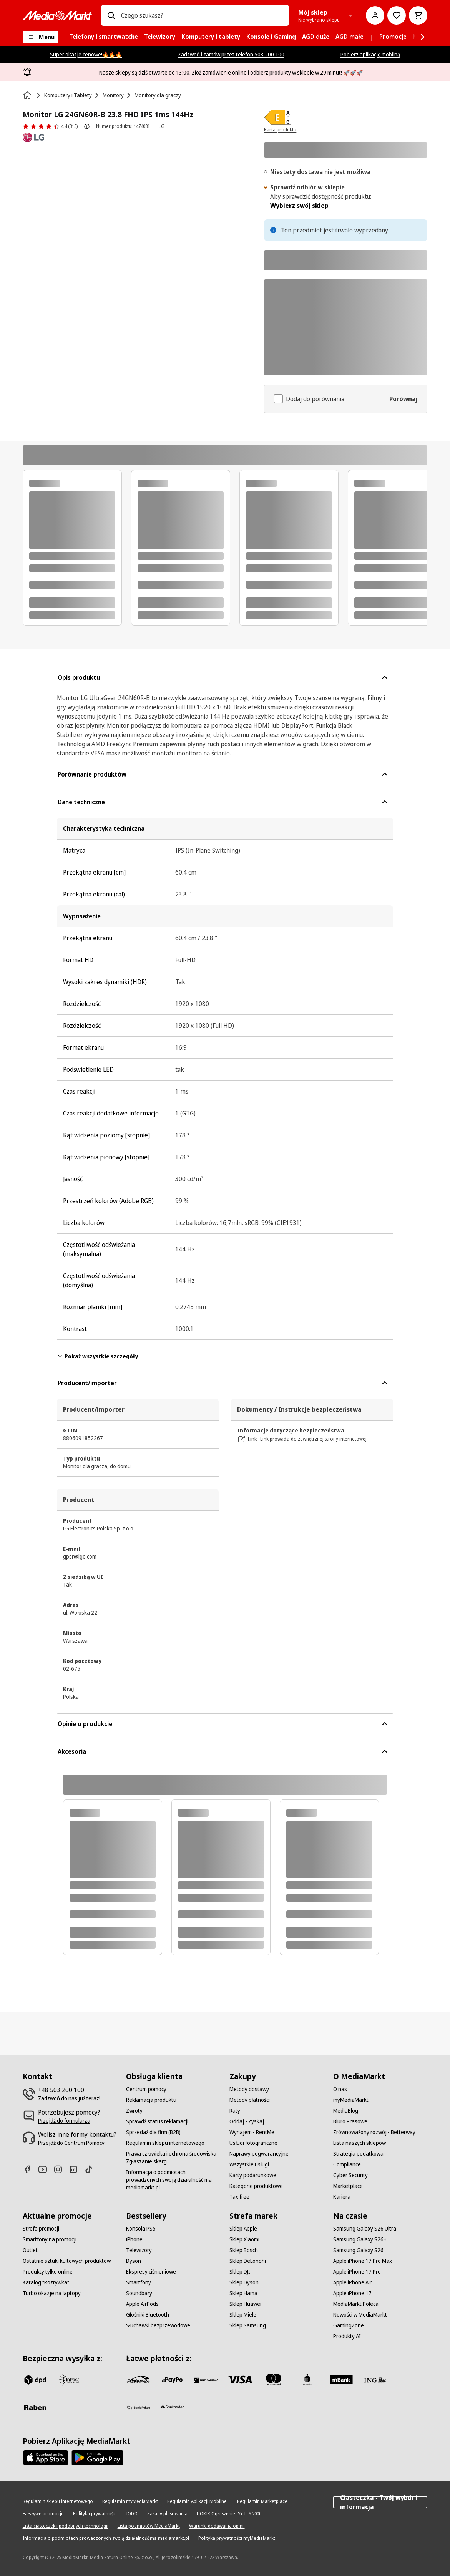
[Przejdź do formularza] (64, 2121)
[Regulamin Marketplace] (262, 2501)
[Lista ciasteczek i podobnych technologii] (65, 2526)
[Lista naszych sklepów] (359, 2143)
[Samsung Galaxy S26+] (360, 2239)
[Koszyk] (418, 15)
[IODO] (132, 2514)
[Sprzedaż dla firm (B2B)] (153, 2132)
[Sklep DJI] (239, 2272)
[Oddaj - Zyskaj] (246, 2121)
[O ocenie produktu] (87, 126)
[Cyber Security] (350, 2175)
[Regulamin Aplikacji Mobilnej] (197, 2501)
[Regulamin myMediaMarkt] (130, 2501)
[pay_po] (172, 2380)
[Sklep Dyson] (244, 2282)
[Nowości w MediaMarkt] (360, 2315)
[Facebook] (30, 2169)
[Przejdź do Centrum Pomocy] (71, 2143)
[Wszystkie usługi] (249, 2164)
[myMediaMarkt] (351, 2100)
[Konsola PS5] (141, 2228)
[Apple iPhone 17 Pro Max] (362, 2261)
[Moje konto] (375, 15)
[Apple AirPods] (142, 2304)
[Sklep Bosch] (243, 2250)
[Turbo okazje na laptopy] (52, 2293)
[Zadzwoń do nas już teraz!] (69, 2098)
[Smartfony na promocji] (49, 2239)
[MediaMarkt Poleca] (356, 2304)
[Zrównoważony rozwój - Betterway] (374, 2132)
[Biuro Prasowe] (350, 2121)
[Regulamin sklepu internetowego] (165, 2143)
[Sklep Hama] (243, 2293)
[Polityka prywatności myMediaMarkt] (236, 2538)
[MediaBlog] (345, 2111)
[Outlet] (30, 2250)
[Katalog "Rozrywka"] (46, 2282)
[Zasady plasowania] (167, 2514)
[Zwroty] (134, 2111)
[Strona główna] (28, 95)
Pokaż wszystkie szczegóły (97, 1356)
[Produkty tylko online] (48, 2272)
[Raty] (234, 2111)
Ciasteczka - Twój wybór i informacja (380, 2502)
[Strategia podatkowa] (358, 2154)
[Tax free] (239, 2197)
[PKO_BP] (307, 2380)
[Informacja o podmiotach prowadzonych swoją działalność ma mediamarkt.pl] (173, 2179)
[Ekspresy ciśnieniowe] (151, 2272)
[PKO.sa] (138, 2407)
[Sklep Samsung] (247, 2325)
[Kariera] (341, 2197)
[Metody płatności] (249, 2100)
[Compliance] (347, 2164)
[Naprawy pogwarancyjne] (259, 2154)
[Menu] (40, 37)
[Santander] (172, 2409)
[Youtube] (45, 2169)
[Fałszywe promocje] (43, 2514)
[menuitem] (103, 37)
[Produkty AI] (347, 2336)
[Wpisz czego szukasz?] (111, 15)
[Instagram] (61, 2169)
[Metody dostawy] (249, 2089)
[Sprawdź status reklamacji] (157, 2121)
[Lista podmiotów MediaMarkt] (149, 2526)
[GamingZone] (348, 2325)
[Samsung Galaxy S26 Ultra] (364, 2228)
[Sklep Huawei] (245, 2304)
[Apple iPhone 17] (352, 2293)
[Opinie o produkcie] (50, 126)
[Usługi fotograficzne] (253, 2143)
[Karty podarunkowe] (252, 2175)
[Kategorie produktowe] (256, 2186)
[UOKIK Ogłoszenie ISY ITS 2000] (229, 2514)
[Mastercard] (273, 2380)
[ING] (375, 2380)
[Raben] (35, 2407)
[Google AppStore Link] (97, 2457)
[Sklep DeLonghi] (247, 2261)
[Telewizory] (139, 2250)
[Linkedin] (76, 2169)
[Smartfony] (138, 2282)
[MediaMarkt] (57, 15)
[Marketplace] (348, 2186)
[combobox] (202, 15)
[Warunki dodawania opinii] (217, 2526)
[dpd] (35, 2380)
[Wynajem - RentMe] (251, 2132)
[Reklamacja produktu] (151, 2100)
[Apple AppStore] (46, 2457)
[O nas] (340, 2089)
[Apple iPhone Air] (352, 2282)
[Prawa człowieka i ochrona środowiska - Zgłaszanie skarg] (173, 2157)
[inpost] (68, 2380)
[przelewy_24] (138, 2380)
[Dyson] (133, 2261)
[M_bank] (341, 2380)
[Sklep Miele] (242, 2315)
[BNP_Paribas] (206, 2380)
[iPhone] (134, 2239)
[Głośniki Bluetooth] (147, 2315)
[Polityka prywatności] (95, 2514)
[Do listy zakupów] (396, 15)
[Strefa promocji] (41, 2228)
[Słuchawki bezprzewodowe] (158, 2325)
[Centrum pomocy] (146, 2089)
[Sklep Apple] (243, 2228)
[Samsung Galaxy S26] (358, 2250)
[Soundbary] (139, 2293)
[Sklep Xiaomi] (244, 2239)
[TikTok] (92, 2169)
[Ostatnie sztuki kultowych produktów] (67, 2261)
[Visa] (239, 2380)
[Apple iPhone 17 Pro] (357, 2272)
